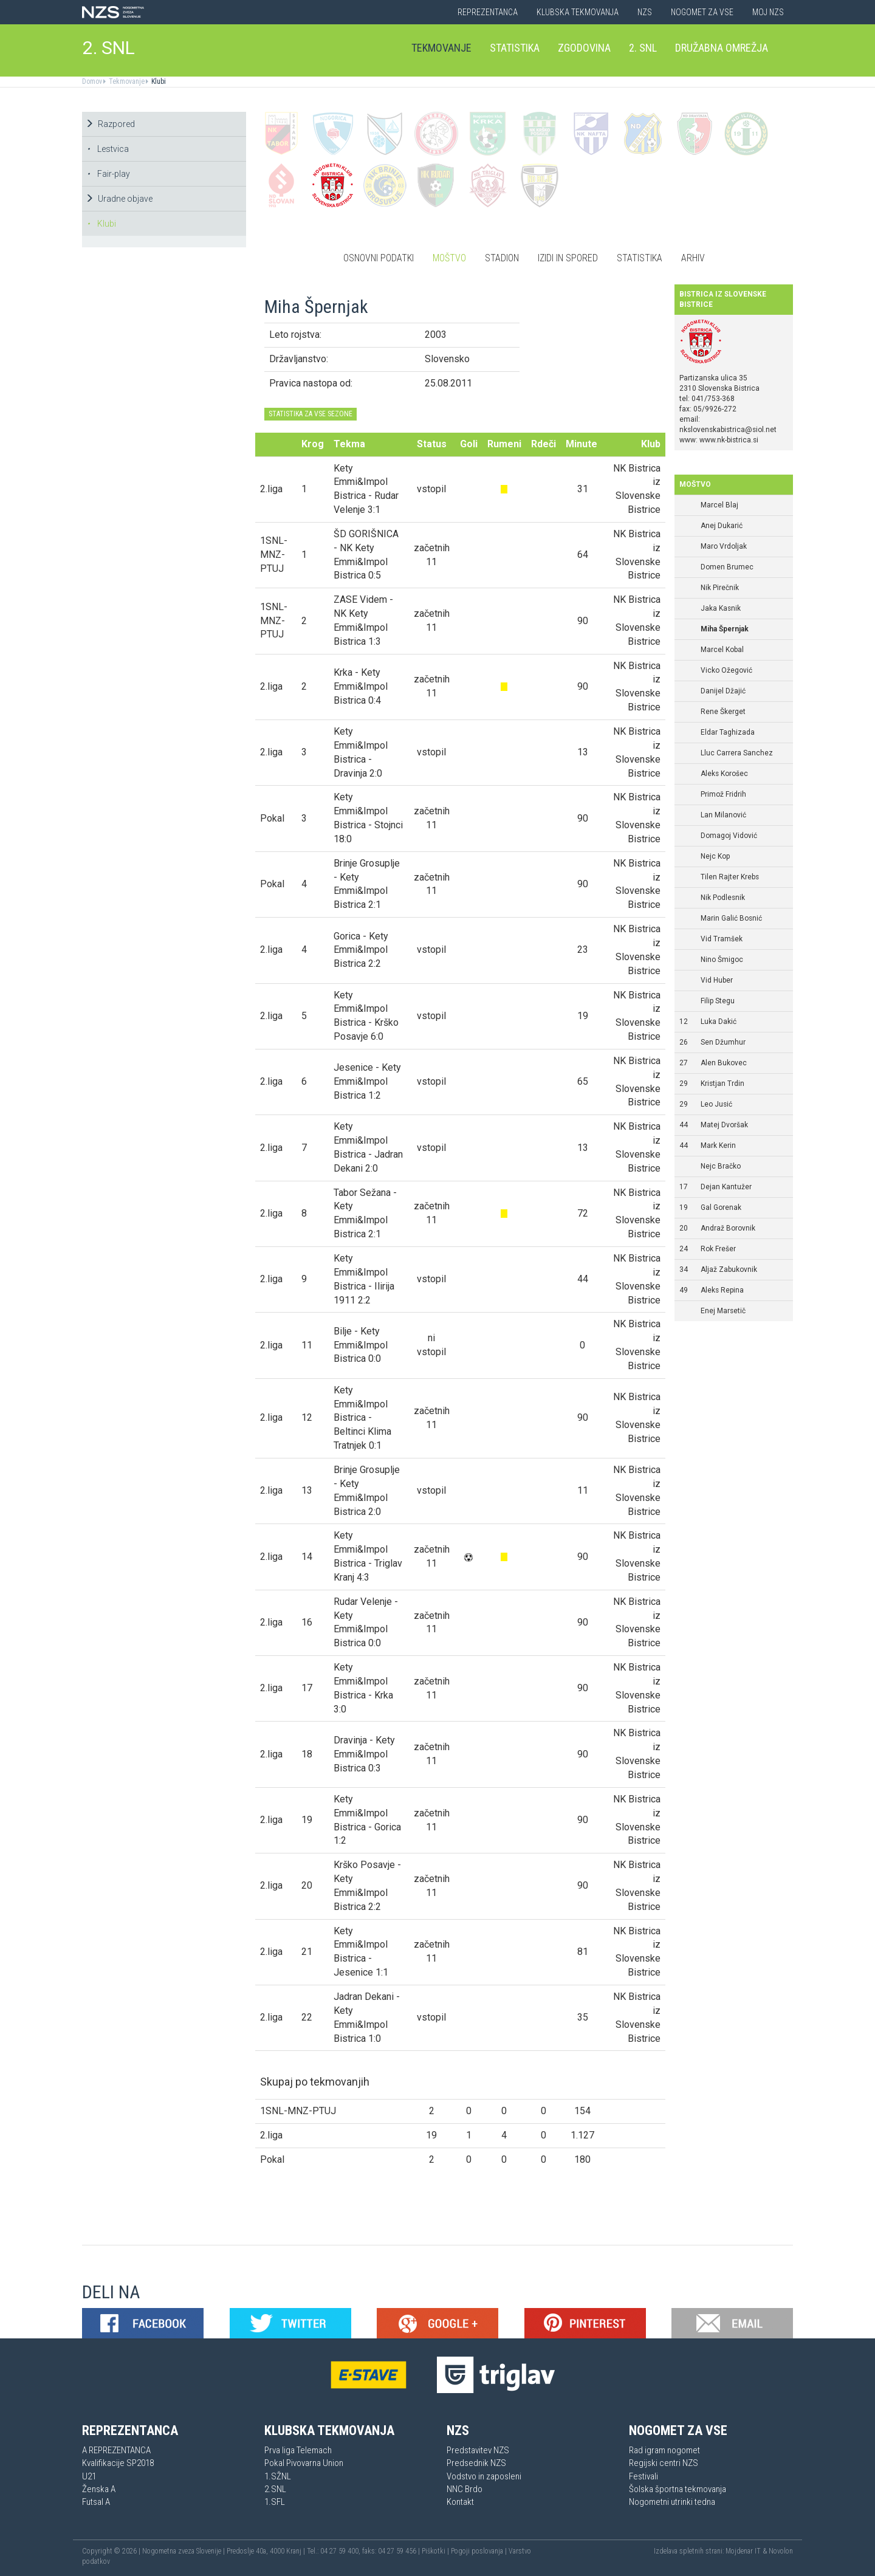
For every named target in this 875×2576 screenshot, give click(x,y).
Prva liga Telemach (298, 2450)
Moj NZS (768, 12)
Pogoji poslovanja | (480, 2551)
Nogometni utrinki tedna (672, 2501)
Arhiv (693, 258)
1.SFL (274, 2501)
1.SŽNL (277, 2476)
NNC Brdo (464, 2489)
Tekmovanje (441, 47)
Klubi (157, 81)
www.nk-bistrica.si (728, 440)
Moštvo (449, 258)
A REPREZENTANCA (116, 2450)
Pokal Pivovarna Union (303, 2463)
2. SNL (109, 47)
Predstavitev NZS (478, 2450)
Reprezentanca (488, 12)
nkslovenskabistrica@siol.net (728, 429)
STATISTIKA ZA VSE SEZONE (310, 414)
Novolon (781, 2551)
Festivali (643, 2476)
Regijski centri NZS (663, 2463)
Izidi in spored (568, 258)
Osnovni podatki (378, 258)
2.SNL (275, 2489)
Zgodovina (584, 47)
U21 (89, 2476)
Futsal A (96, 2501)
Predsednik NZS (476, 2463)
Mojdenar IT (743, 2551)
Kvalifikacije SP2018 (118, 2463)
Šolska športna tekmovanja (677, 2489)
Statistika (515, 47)
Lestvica (108, 149)
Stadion (502, 258)
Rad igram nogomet (664, 2450)
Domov (92, 81)
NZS (644, 12)
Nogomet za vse (702, 12)
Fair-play (108, 174)
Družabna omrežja (721, 47)
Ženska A (98, 2489)
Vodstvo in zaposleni (484, 2476)
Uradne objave (119, 199)
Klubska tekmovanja (578, 12)
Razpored (110, 124)
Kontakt (460, 2501)
